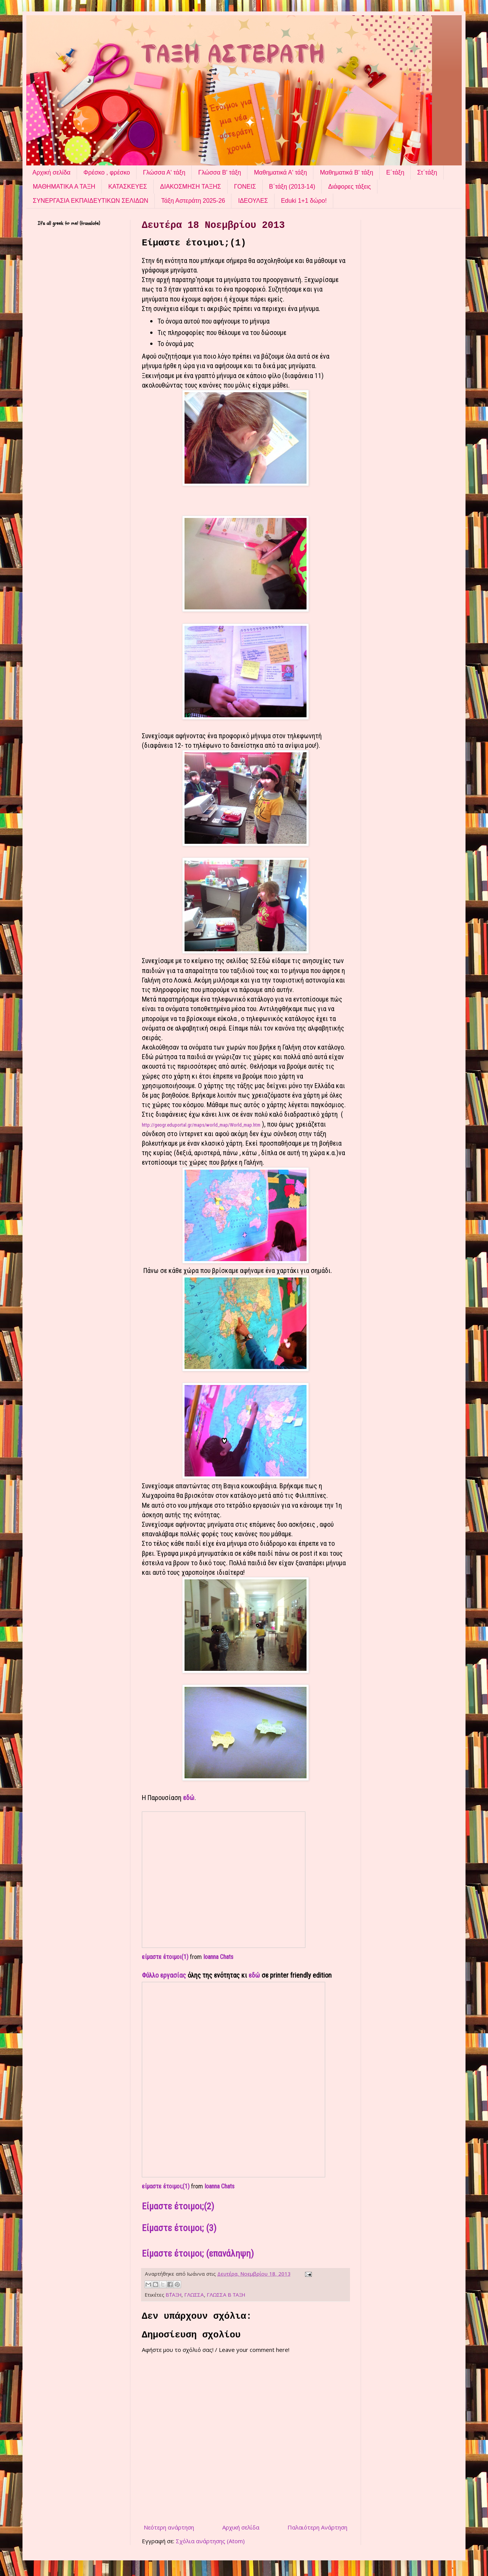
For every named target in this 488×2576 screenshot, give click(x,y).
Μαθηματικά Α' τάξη (280, 172)
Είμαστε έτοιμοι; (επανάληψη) (198, 2253)
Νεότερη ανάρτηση (169, 2527)
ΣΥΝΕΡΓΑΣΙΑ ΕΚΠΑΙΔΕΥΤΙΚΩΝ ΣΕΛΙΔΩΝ (90, 200)
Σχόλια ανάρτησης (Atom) (210, 2541)
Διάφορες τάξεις (349, 186)
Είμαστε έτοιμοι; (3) (179, 2228)
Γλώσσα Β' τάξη (219, 172)
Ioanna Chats (218, 1956)
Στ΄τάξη (427, 172)
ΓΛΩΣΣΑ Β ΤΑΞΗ (226, 2294)
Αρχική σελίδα (51, 172)
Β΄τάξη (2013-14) (292, 186)
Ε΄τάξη (395, 172)
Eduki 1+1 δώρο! (304, 200)
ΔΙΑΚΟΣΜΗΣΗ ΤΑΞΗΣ (190, 186)
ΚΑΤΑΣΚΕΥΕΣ (127, 186)
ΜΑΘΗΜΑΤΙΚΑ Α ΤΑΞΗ (64, 186)
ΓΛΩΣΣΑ (194, 2294)
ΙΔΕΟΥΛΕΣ (253, 200)
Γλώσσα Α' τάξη (164, 172)
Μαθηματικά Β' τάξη (346, 172)
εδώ (188, 1798)
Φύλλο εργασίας (164, 1975)
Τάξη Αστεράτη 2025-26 (193, 200)
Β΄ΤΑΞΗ (173, 2294)
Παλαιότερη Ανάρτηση (317, 2527)
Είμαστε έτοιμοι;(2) (178, 2206)
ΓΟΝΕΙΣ (245, 186)
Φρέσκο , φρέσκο (106, 172)
